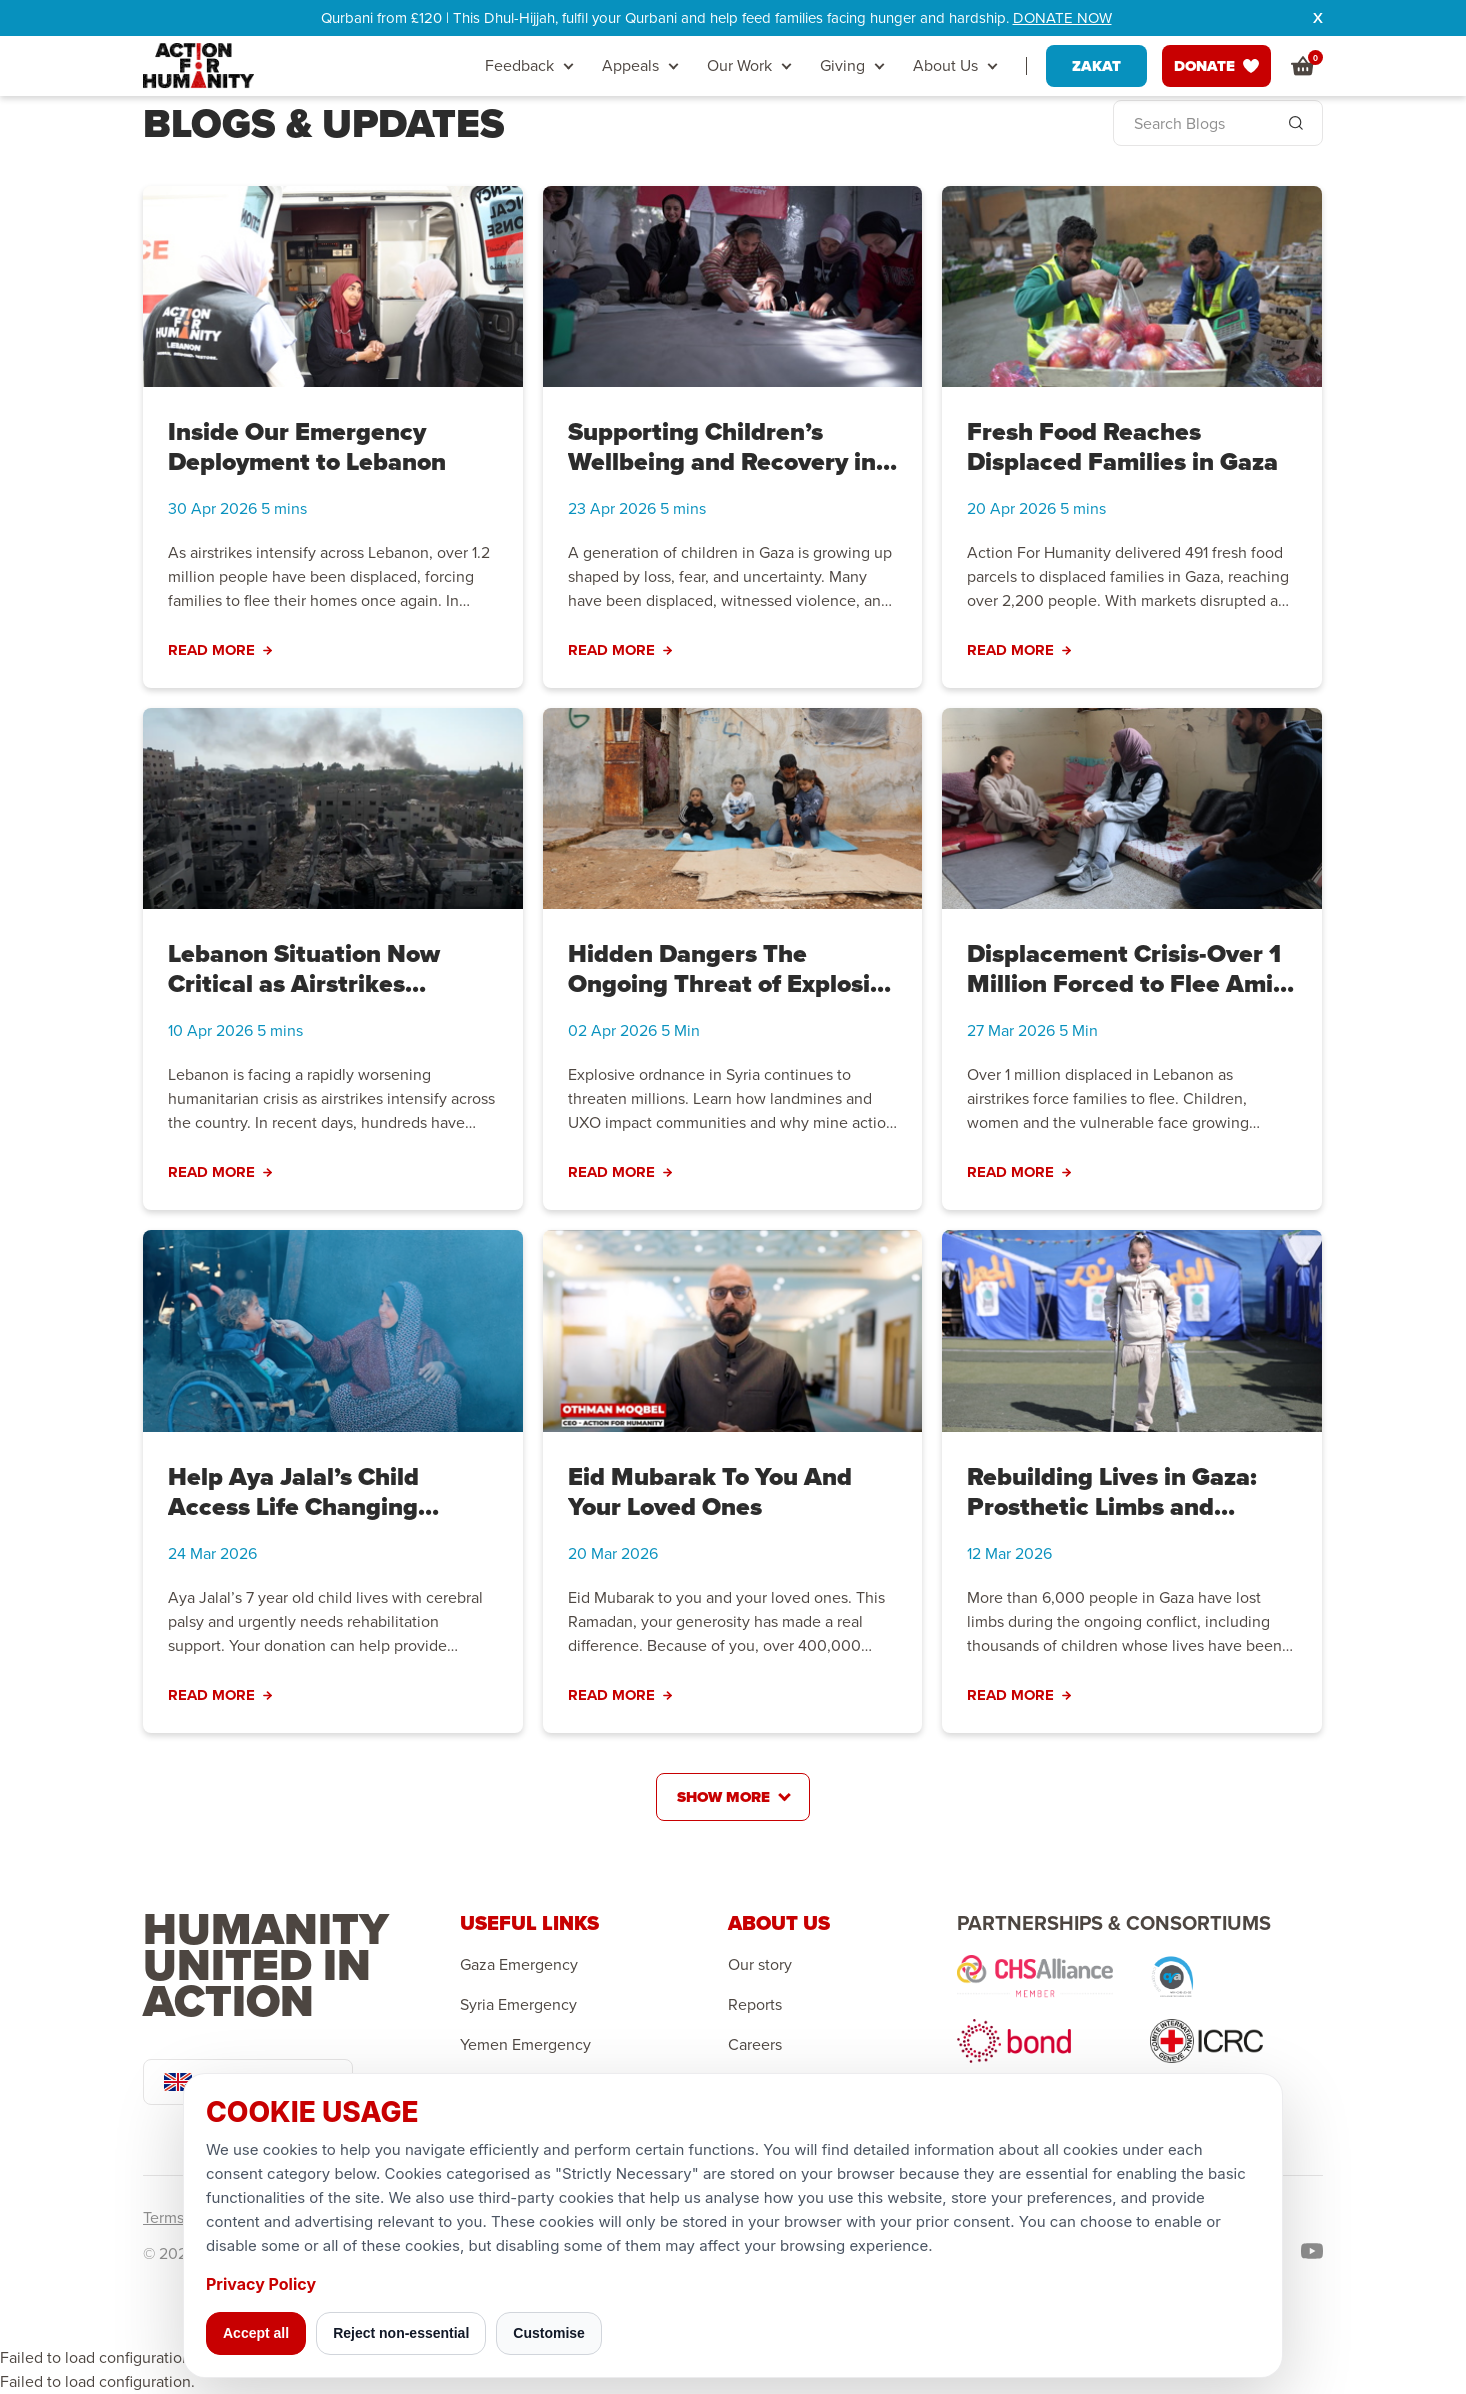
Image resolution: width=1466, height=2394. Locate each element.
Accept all (256, 2333)
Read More (220, 650)
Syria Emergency (518, 2005)
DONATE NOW (1062, 18)
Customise (549, 2333)
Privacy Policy (261, 2284)
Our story (760, 1965)
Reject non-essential (401, 2333)
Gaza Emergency (519, 1965)
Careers (755, 2045)
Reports (755, 2005)
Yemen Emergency (525, 2045)
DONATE (1216, 66)
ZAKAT (1096, 66)
